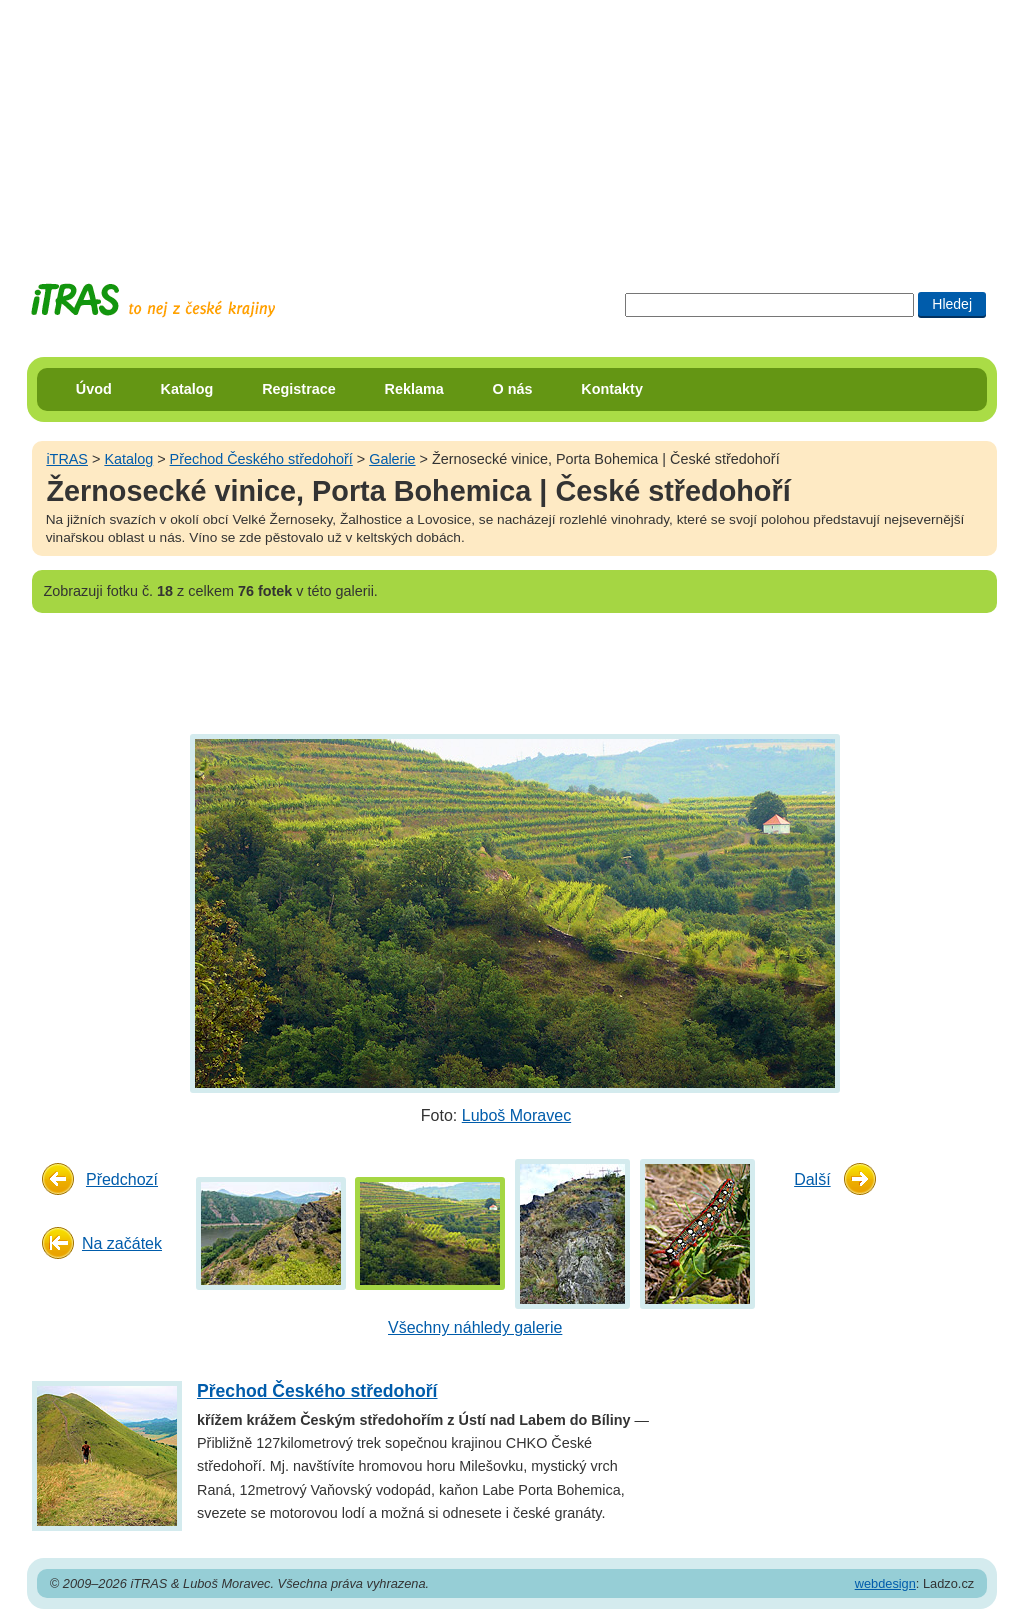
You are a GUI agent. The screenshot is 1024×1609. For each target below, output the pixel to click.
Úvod (94, 389)
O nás (513, 389)
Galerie (392, 459)
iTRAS (67, 459)
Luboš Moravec (516, 1115)
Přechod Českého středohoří (261, 459)
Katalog (187, 389)
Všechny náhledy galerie (475, 1327)
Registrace (299, 389)
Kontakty (612, 389)
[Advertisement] (512, 125)
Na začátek (122, 1243)
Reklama (414, 389)
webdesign (885, 1583)
